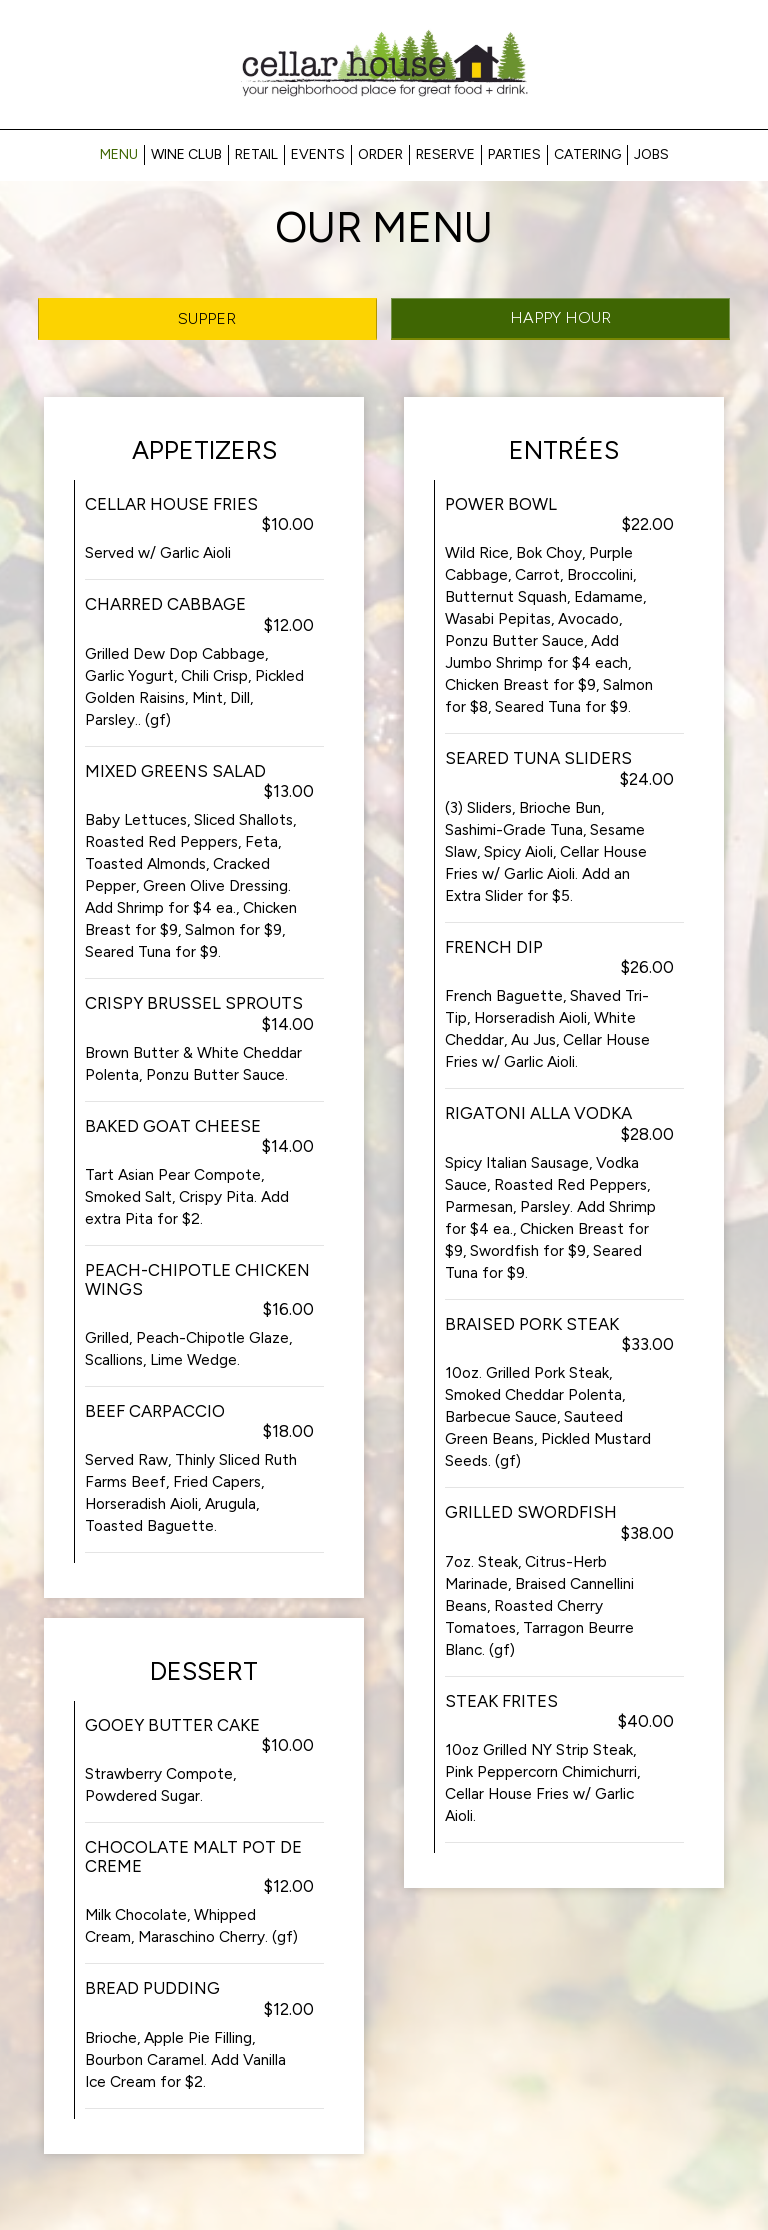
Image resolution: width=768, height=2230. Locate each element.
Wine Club (186, 154)
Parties (514, 154)
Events (318, 154)
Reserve (445, 154)
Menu (119, 154)
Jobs (651, 154)
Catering (587, 154)
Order (380, 154)
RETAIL (256, 154)
